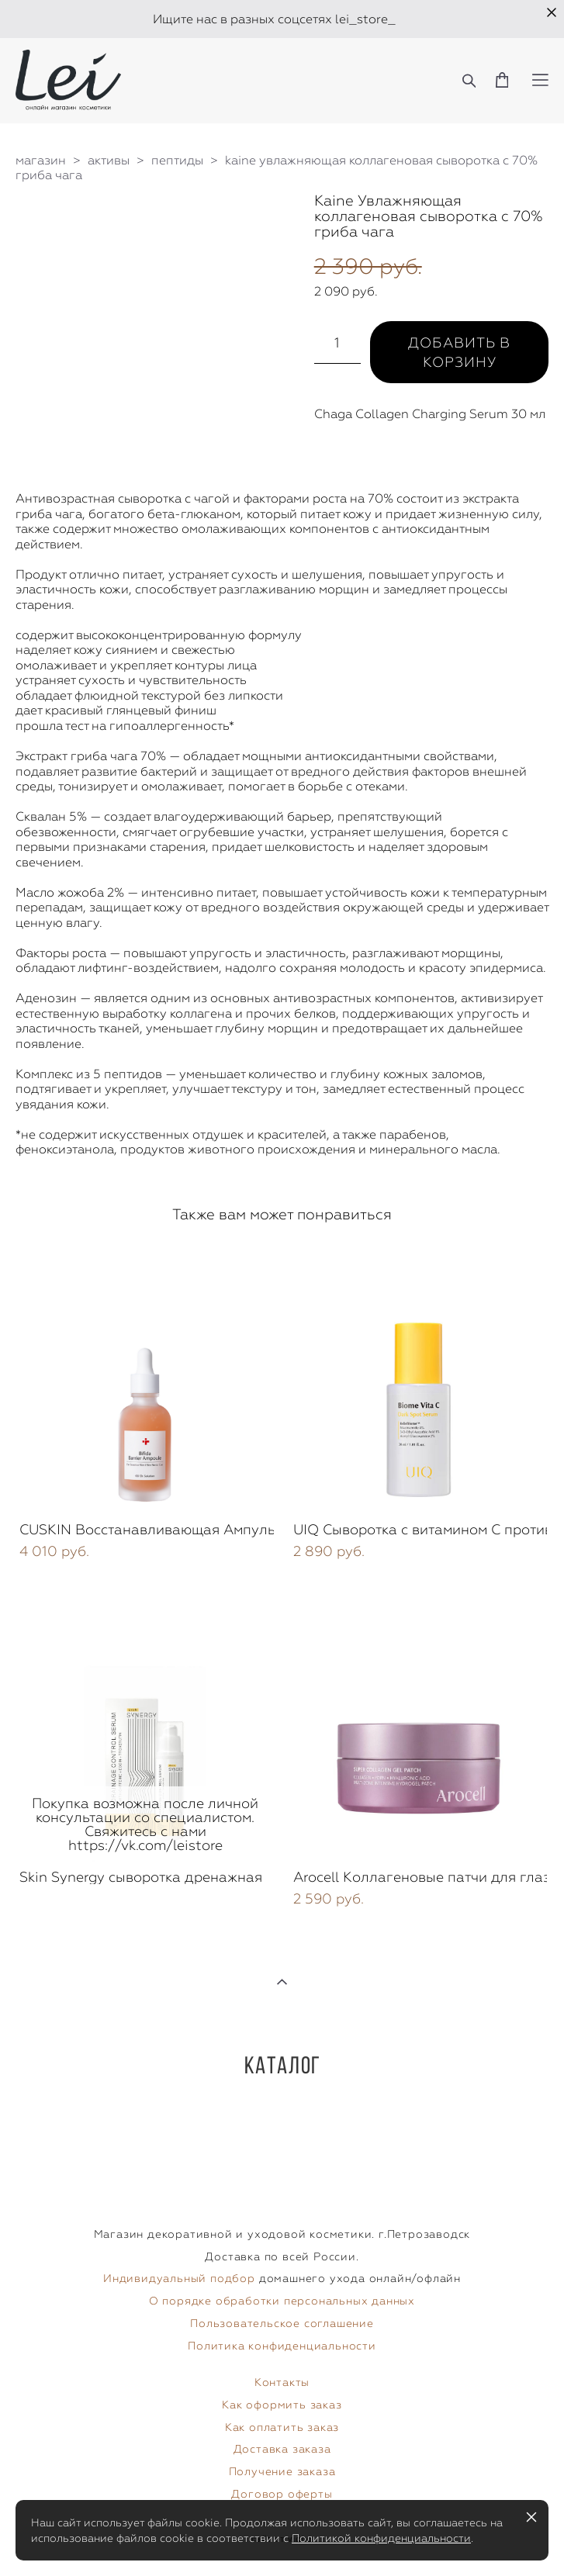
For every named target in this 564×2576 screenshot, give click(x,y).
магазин (41, 160)
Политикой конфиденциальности (381, 2538)
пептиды (177, 160)
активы (109, 160)
